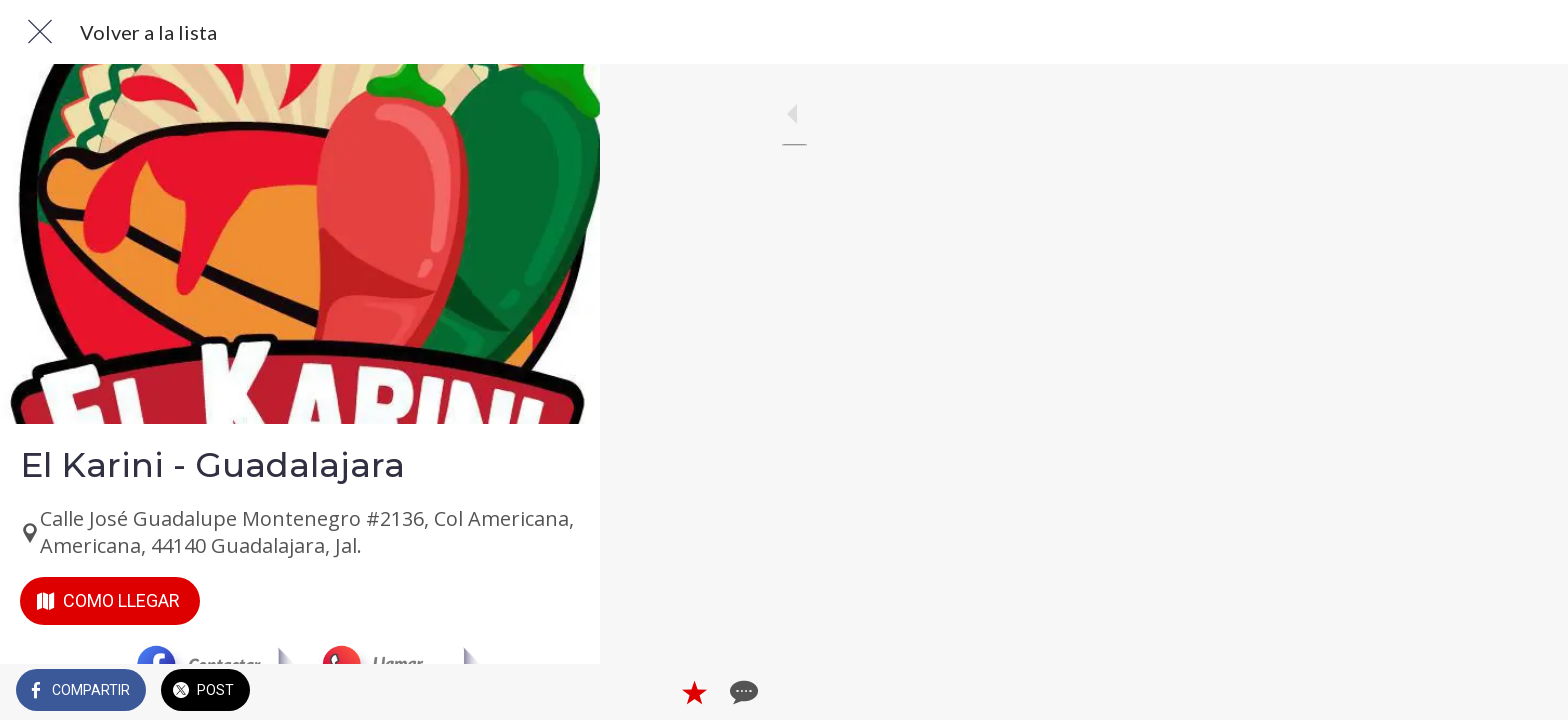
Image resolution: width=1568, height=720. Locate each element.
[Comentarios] (560, 692)
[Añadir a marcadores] (512, 692)
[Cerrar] (40, 32)
